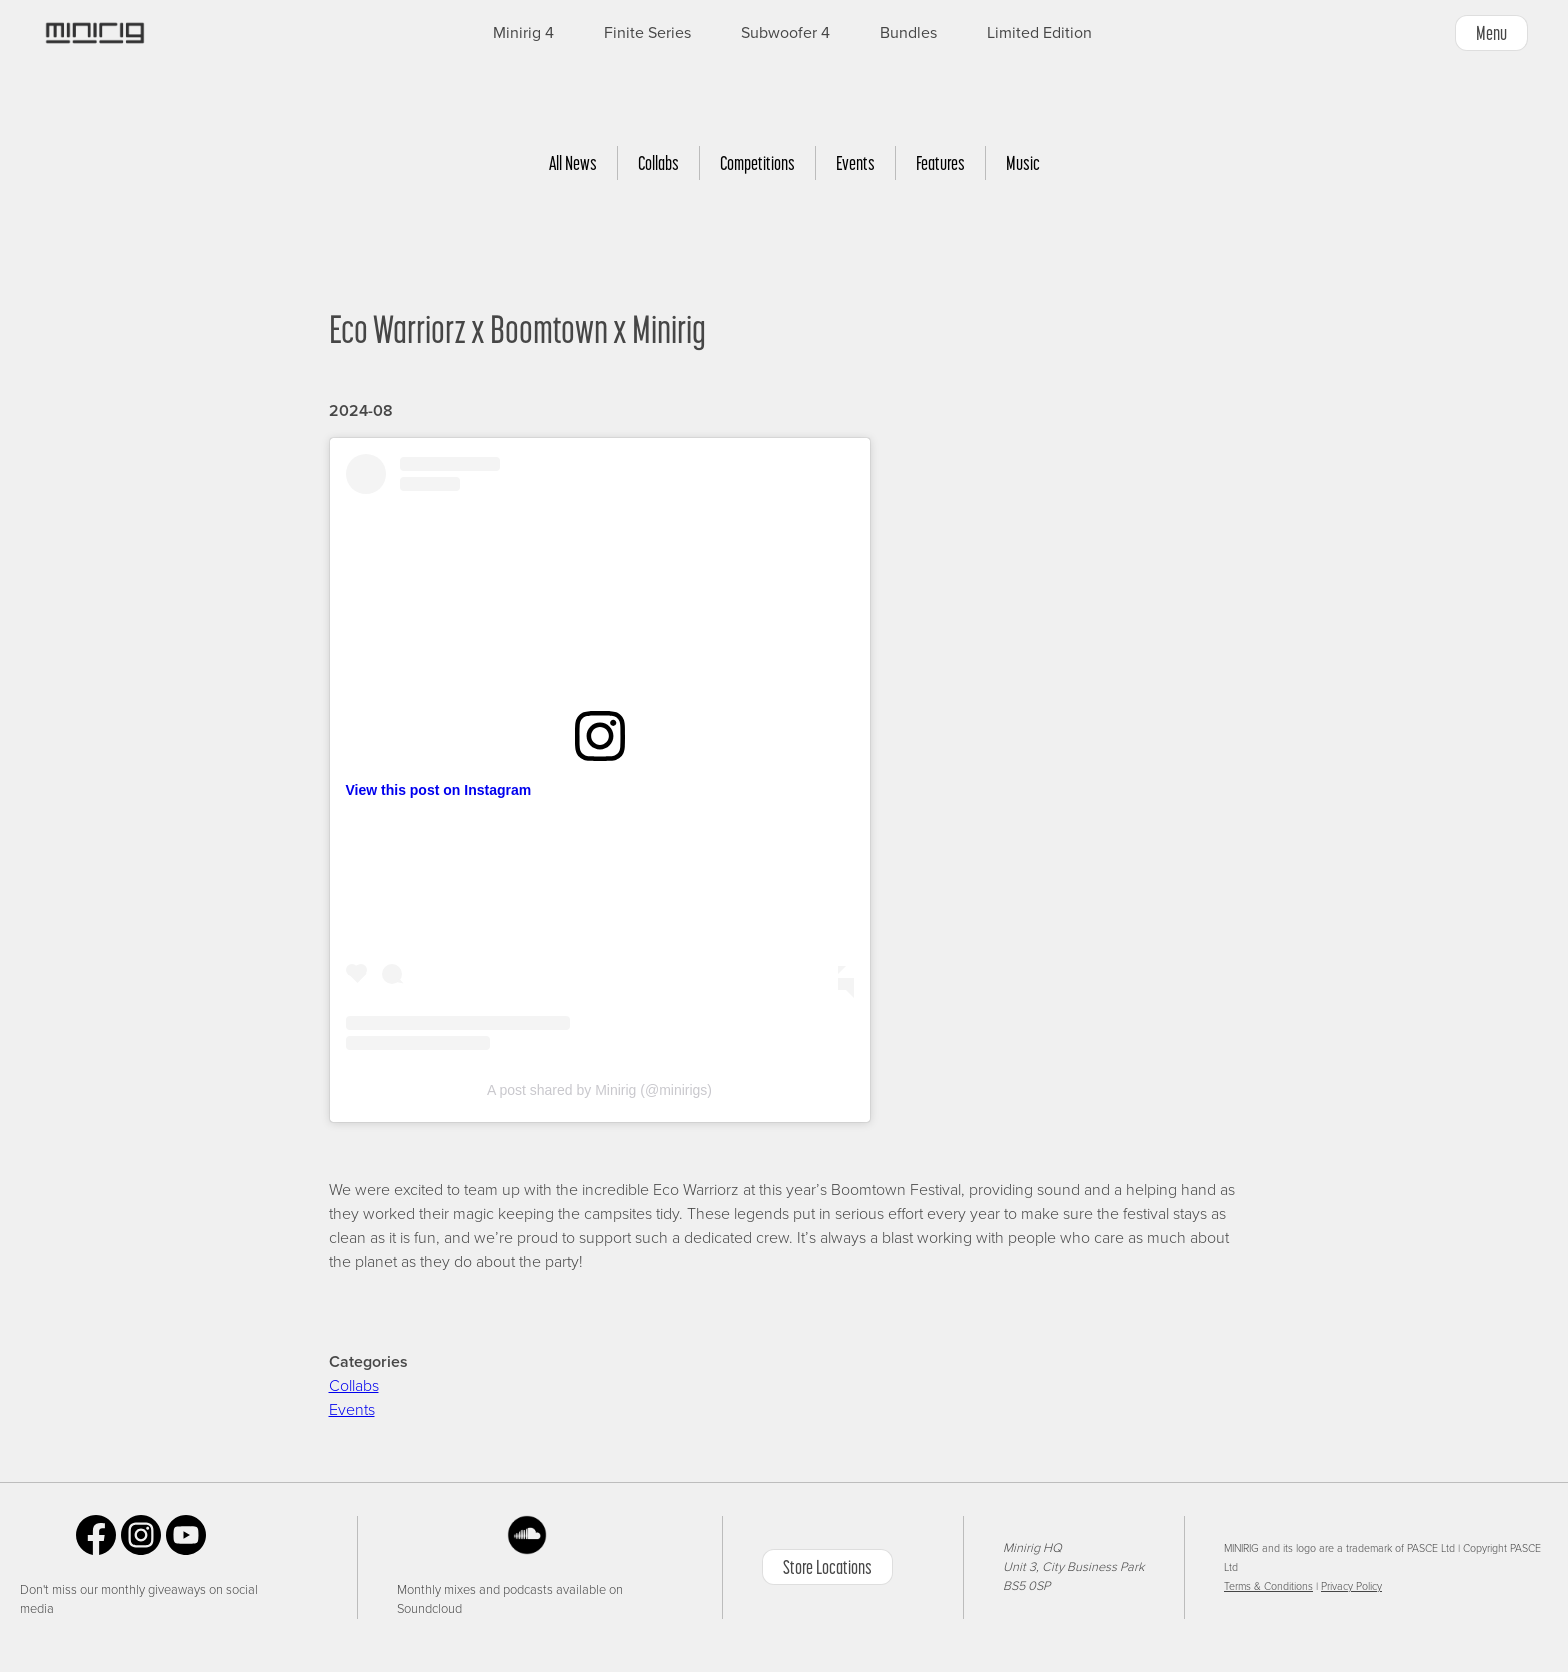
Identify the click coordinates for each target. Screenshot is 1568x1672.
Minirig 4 (523, 33)
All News (573, 163)
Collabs (658, 163)
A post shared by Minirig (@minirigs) (599, 1090)
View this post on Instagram (439, 790)
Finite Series (647, 33)
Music (1023, 163)
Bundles (908, 33)
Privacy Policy (1351, 1586)
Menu (1491, 33)
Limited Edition (1039, 33)
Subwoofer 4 (785, 33)
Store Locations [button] (827, 1567)
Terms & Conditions (1268, 1586)
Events (855, 163)
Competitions (757, 163)
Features (940, 163)
